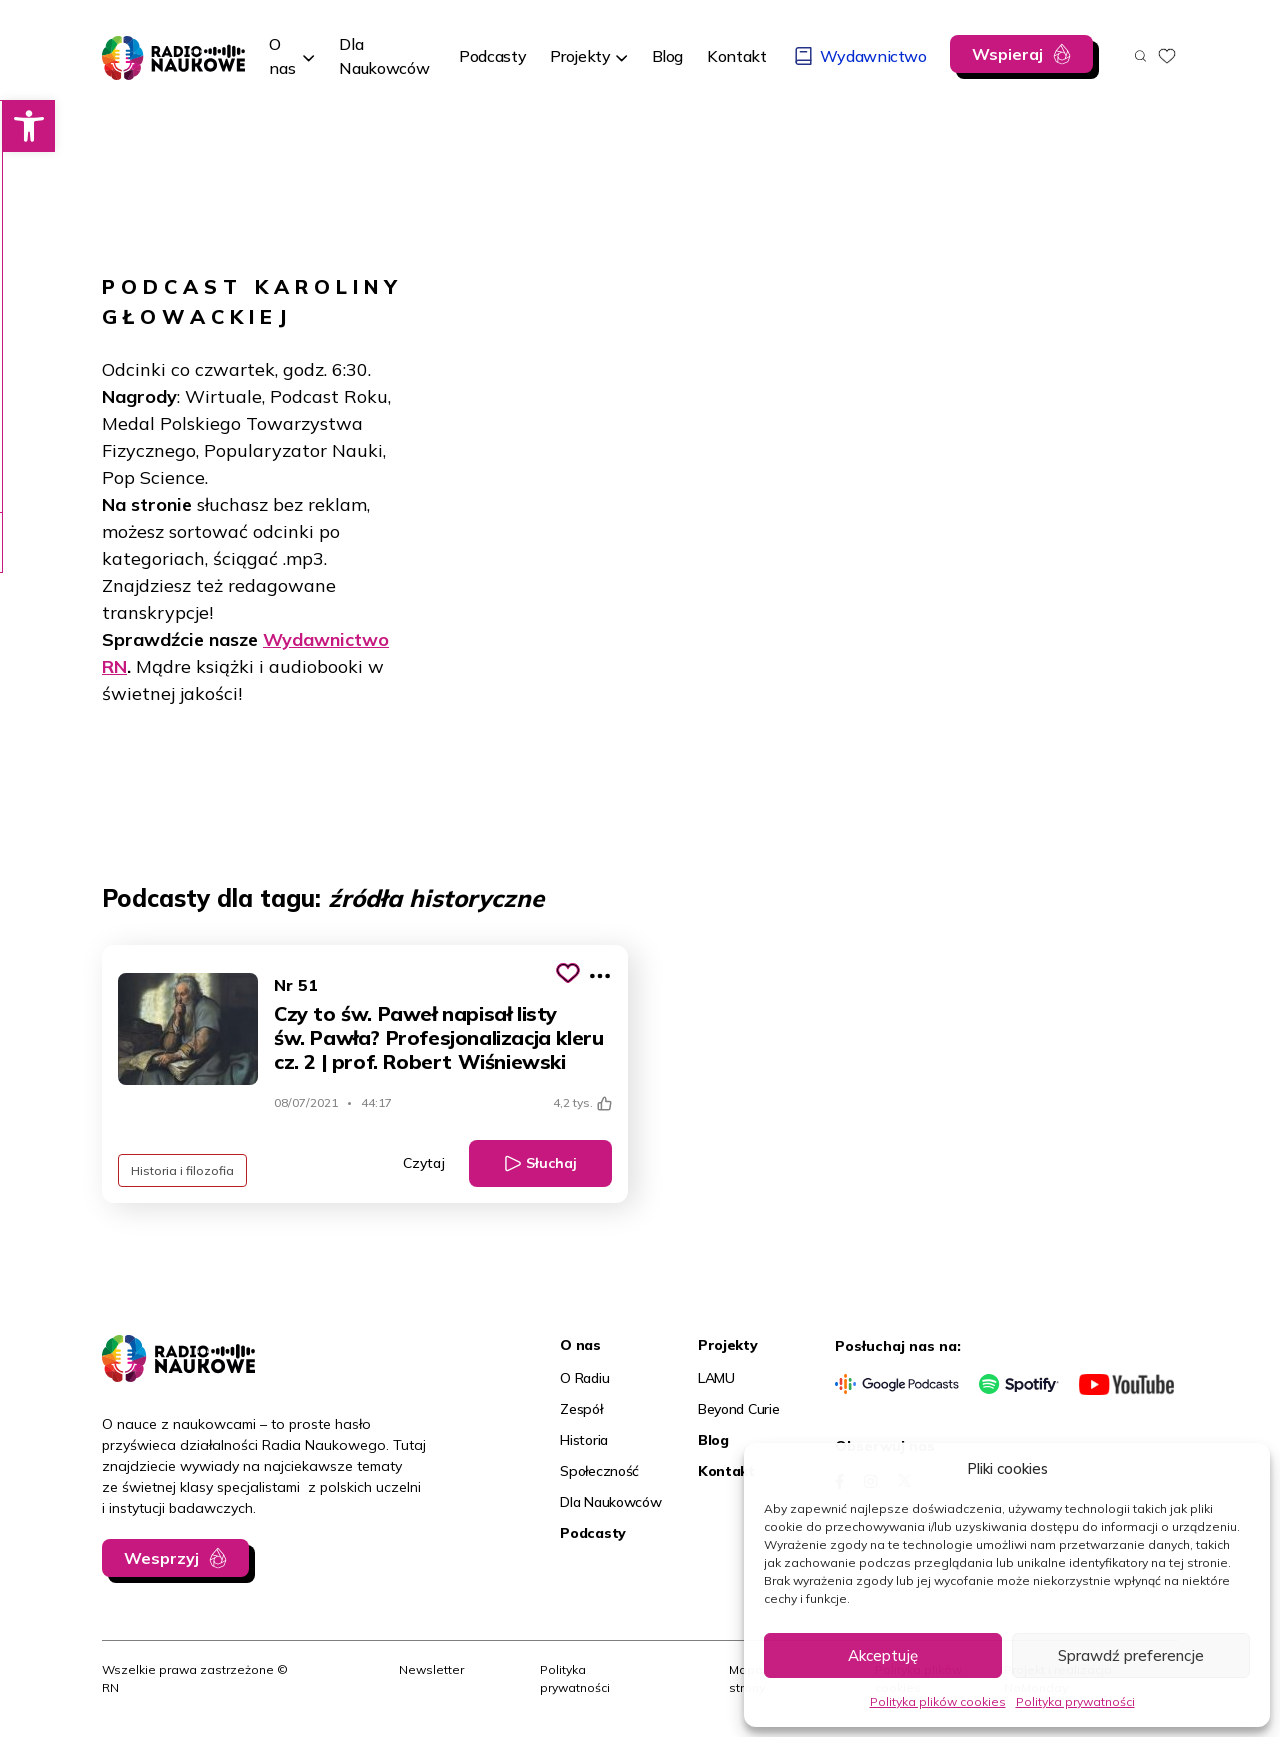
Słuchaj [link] (551, 1163)
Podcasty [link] (593, 1533)
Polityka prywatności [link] (1075, 1701)
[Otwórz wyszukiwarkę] (1140, 56)
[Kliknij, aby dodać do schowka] (568, 973)
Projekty (580, 56)
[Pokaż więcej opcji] (600, 976)
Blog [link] (713, 1440)
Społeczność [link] (599, 1471)
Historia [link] (584, 1440)
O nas (282, 56)
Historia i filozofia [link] (182, 1170)
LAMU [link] (716, 1378)
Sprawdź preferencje (1131, 1655)
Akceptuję (883, 1655)
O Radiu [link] (584, 1378)
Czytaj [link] (424, 1163)
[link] (26, 126)
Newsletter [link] (431, 1669)
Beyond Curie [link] (739, 1409)
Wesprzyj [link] (161, 1558)
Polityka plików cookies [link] (938, 1701)
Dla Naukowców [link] (610, 1502)
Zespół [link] (581, 1409)
